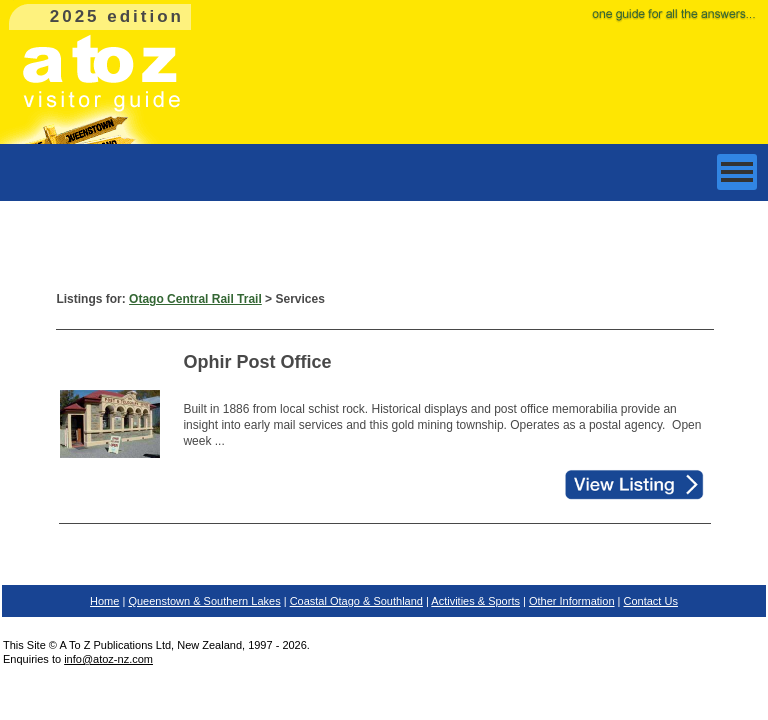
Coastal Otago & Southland (356, 601)
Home (104, 601)
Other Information (572, 601)
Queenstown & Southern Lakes (204, 601)
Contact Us (651, 601)
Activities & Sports (475, 601)
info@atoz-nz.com (108, 659)
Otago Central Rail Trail (195, 299)
